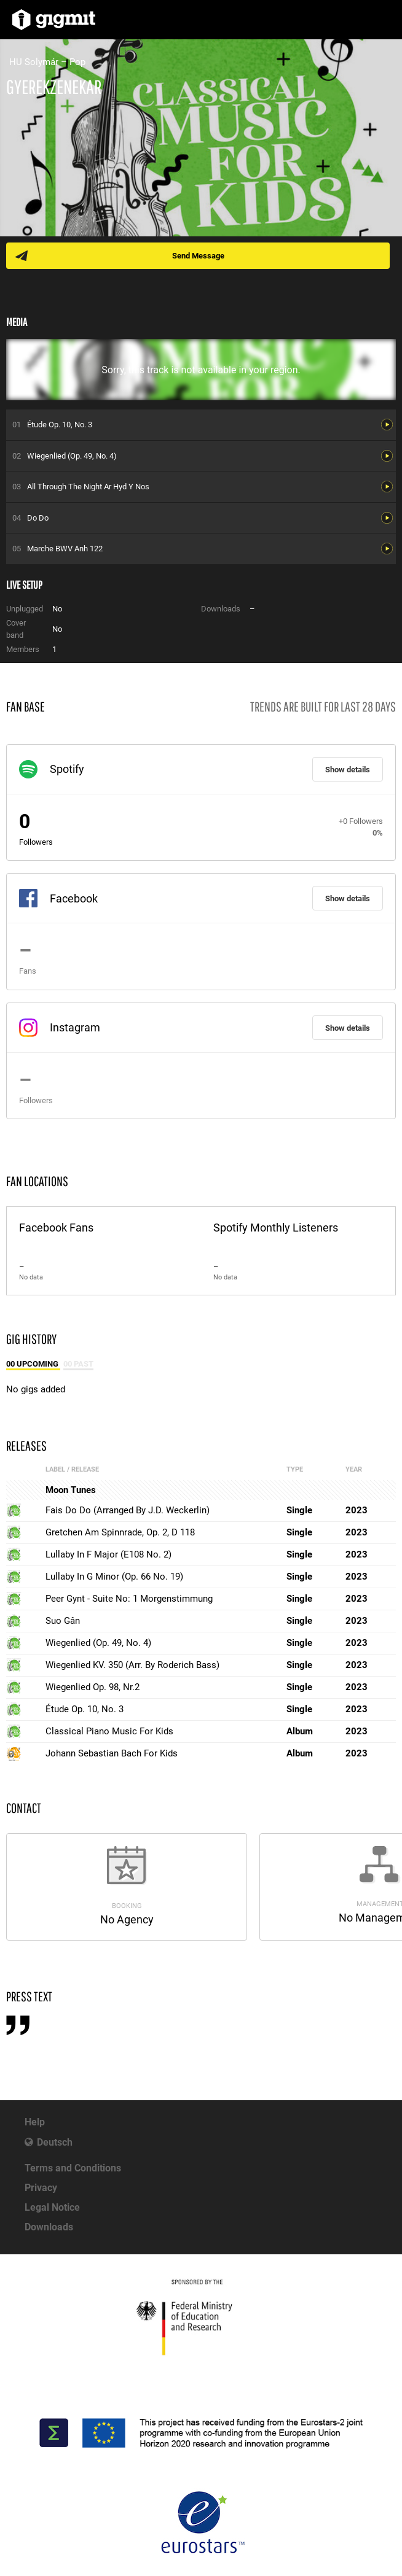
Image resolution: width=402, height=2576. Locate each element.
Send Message (198, 255)
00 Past (78, 1363)
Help (35, 2122)
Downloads (49, 2227)
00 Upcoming (33, 1363)
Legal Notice (52, 2207)
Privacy (41, 2188)
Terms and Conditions (73, 2168)
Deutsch (55, 2142)
